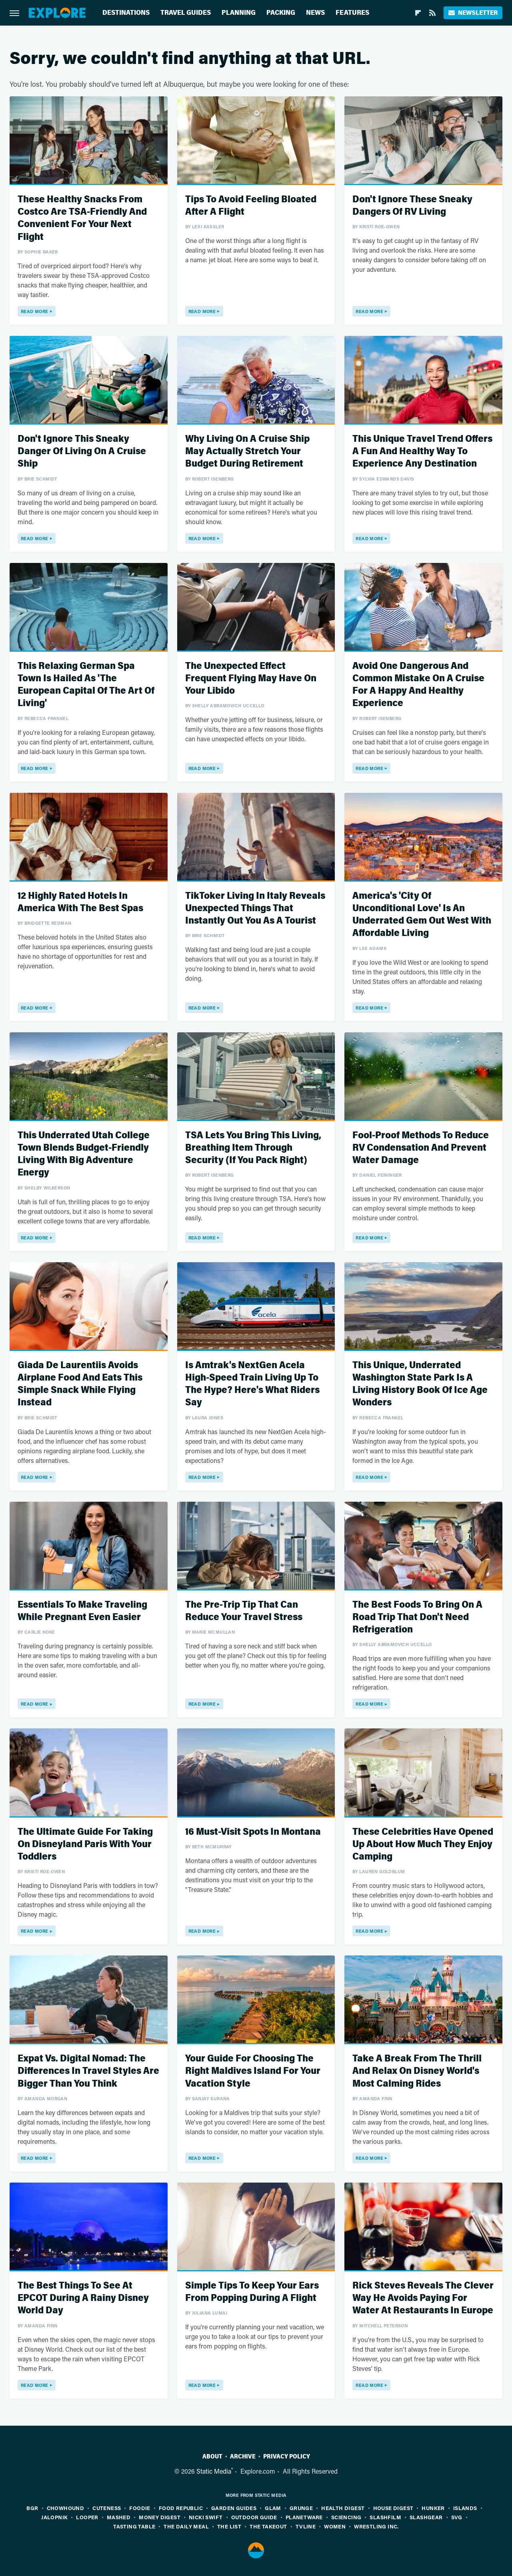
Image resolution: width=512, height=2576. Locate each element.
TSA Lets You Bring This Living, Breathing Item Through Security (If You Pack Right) (253, 1147)
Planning (239, 12)
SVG (456, 2517)
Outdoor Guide (254, 2517)
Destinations (126, 12)
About (212, 2456)
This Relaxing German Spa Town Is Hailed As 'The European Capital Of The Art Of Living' (86, 684)
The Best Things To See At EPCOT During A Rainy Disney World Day (83, 2298)
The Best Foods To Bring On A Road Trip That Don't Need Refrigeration (417, 1617)
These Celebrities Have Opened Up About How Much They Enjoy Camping (422, 1844)
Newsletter (473, 12)
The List (229, 2526)
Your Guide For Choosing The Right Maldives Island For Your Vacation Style (252, 2071)
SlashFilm (385, 2517)
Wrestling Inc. (376, 2526)
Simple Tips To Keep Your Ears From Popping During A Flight (252, 2292)
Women (335, 2526)
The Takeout (268, 2526)
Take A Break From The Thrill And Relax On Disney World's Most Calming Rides (417, 2071)
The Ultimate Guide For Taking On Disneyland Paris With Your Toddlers (85, 1844)
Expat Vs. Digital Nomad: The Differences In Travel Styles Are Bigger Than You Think (88, 2071)
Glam (273, 2507)
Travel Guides (185, 12)
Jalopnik (54, 2517)
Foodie (139, 2507)
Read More (34, 311)
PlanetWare (304, 2517)
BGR (32, 2507)
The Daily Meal (186, 2526)
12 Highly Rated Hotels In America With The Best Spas (80, 902)
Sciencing (346, 2517)
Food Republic (181, 2507)
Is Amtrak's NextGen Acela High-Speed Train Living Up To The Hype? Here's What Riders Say (252, 1384)
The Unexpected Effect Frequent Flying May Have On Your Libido (250, 678)
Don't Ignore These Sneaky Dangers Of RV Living (412, 205)
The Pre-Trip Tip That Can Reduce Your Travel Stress (243, 1611)
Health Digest (342, 2507)
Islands (465, 2507)
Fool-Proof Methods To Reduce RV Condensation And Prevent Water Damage (420, 1147)
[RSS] (432, 13)
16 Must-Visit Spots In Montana (253, 1832)
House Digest (393, 2507)
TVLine (306, 2526)
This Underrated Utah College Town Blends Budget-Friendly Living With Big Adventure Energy (84, 1154)
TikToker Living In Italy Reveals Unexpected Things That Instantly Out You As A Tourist (255, 908)
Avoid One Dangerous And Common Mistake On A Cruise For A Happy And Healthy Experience (418, 684)
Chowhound (65, 2507)
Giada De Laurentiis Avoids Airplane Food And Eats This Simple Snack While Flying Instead (80, 1384)
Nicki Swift (205, 2517)
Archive (243, 2456)
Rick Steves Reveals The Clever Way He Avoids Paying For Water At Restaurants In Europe (423, 2298)
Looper (87, 2517)
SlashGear (426, 2517)
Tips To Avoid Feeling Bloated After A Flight (250, 205)
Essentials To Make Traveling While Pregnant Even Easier (82, 1611)
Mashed (118, 2517)
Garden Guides (233, 2507)
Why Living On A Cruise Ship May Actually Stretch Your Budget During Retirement (247, 451)
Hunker (433, 2507)
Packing (280, 12)
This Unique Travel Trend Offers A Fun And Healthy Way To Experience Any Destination (422, 451)
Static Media (213, 2471)
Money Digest (159, 2517)
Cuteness (106, 2507)
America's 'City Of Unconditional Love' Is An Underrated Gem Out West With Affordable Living (421, 914)
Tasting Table (134, 2526)
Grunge (301, 2507)
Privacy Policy (286, 2456)
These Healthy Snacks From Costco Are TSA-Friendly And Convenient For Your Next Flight (82, 218)
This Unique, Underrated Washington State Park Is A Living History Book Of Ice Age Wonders (420, 1384)
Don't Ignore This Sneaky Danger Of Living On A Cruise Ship (82, 451)
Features (352, 12)
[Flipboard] (418, 13)
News (315, 12)
